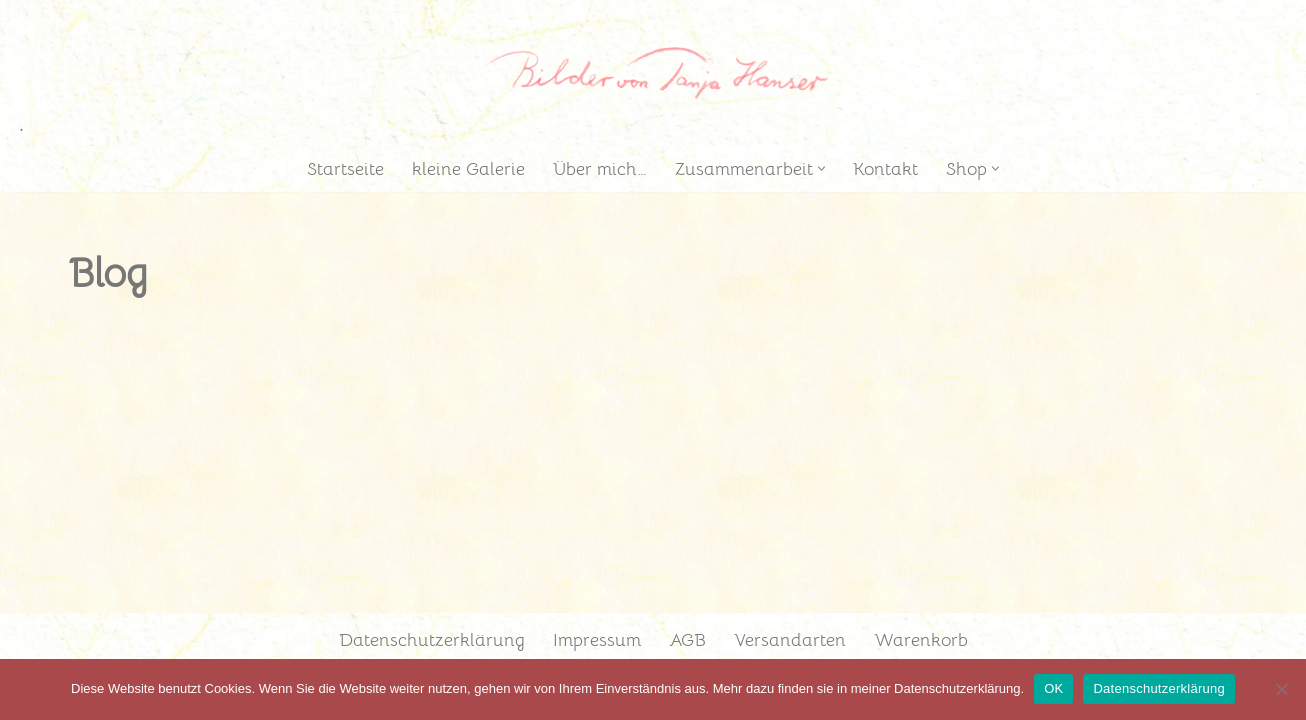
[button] (821, 168)
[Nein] (1281, 689)
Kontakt (885, 169)
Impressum (597, 640)
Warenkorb (921, 640)
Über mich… (600, 169)
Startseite (345, 169)
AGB (687, 640)
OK (1053, 688)
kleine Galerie (468, 169)
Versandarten (790, 640)
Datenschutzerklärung (432, 640)
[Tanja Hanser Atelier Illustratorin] (653, 72)
